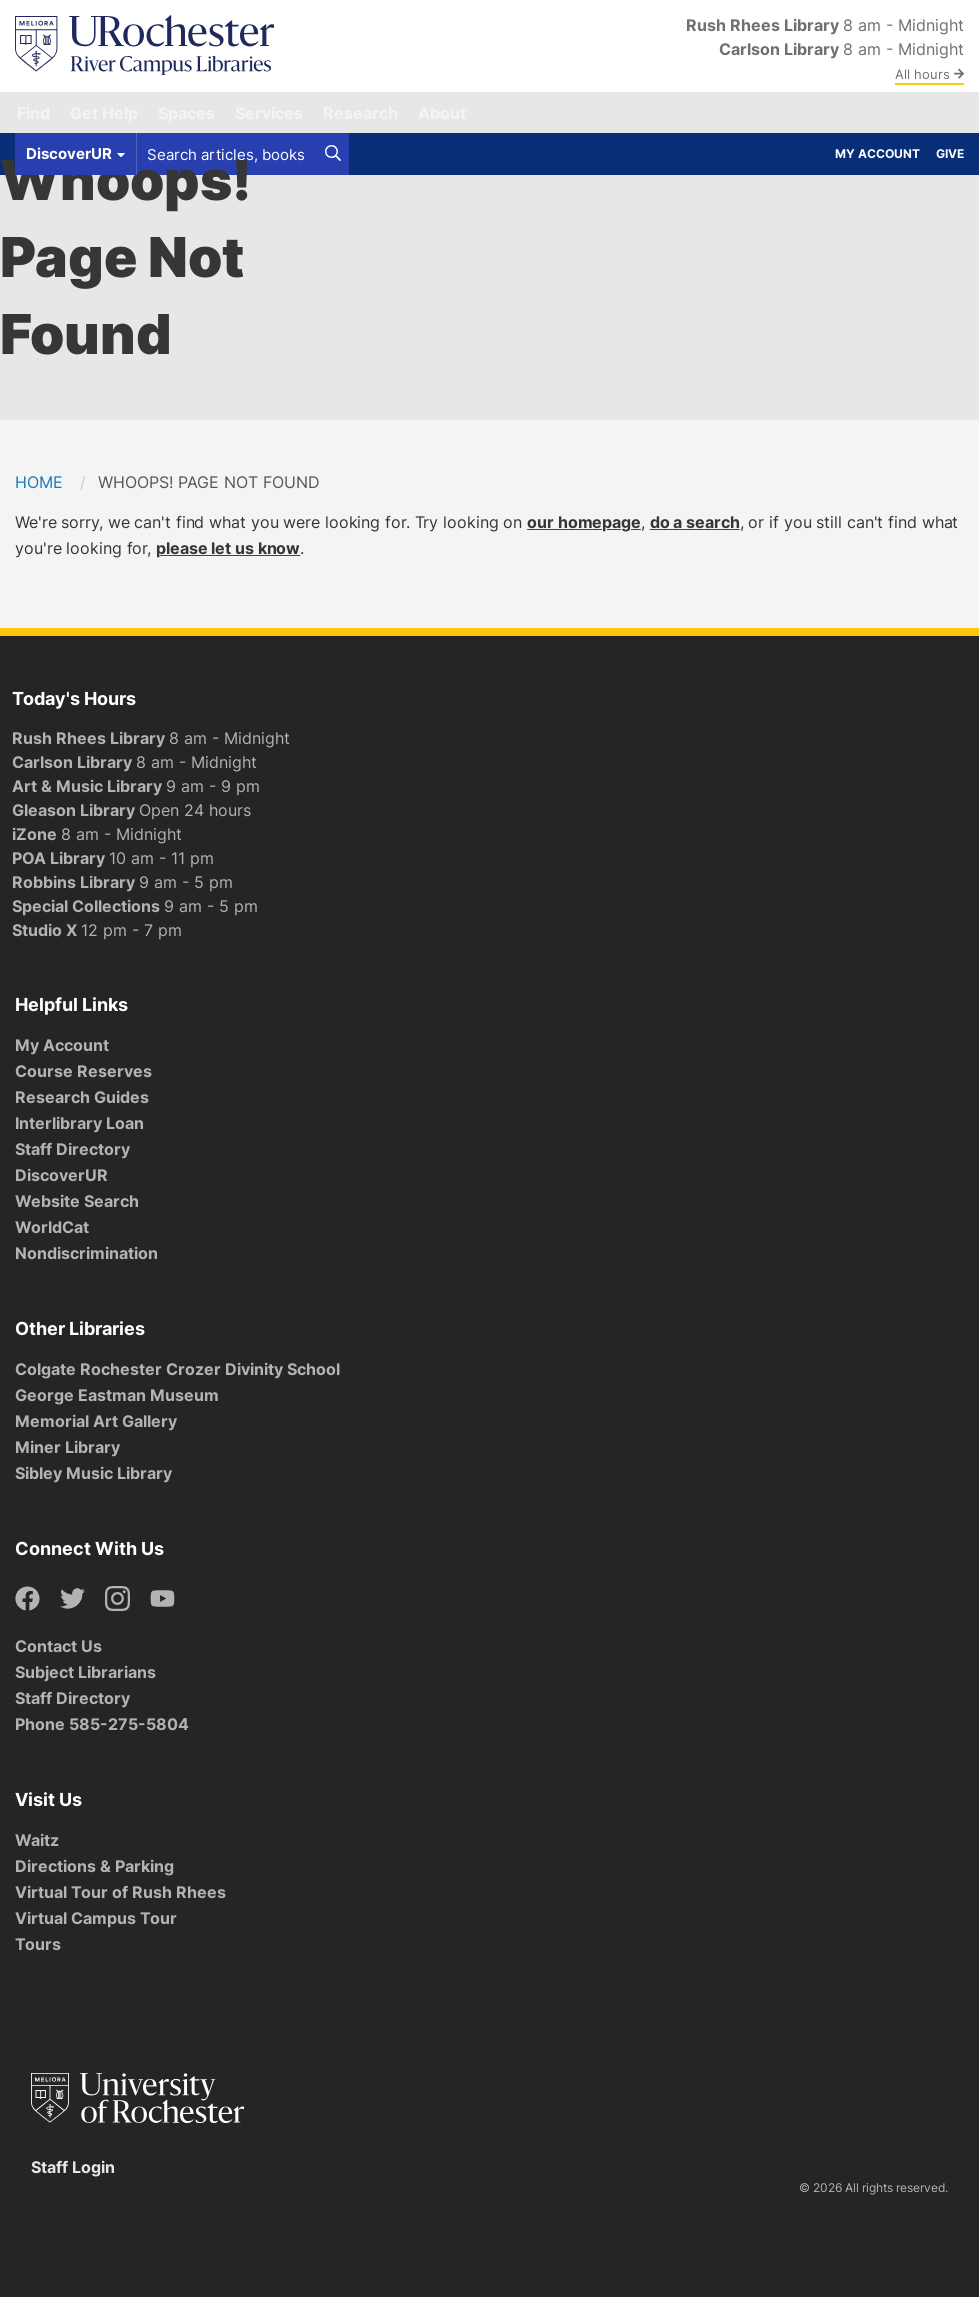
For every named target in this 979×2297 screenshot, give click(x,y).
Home (39, 482)
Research (360, 113)
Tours (38, 1944)
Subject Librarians (85, 1672)
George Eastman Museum (117, 1395)
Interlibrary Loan (79, 1123)
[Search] (333, 154)
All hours (929, 74)
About (442, 113)
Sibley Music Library (93, 1473)
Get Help (104, 113)
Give (950, 153)
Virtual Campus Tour (96, 1918)
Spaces (186, 113)
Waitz (37, 1840)
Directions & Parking (94, 1866)
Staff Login (73, 2167)
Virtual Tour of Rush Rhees (120, 1892)
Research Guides (82, 1097)
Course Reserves (83, 1071)
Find (33, 113)
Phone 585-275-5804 (102, 1724)
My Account (877, 153)
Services (269, 113)
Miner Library (67, 1447)
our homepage (584, 522)
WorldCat (52, 1227)
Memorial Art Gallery (96, 1421)
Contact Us (58, 1646)
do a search (695, 522)
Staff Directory (72, 1149)
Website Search (77, 1201)
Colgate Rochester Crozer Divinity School (177, 1369)
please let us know (228, 548)
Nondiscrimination (86, 1253)
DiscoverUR (61, 1175)
